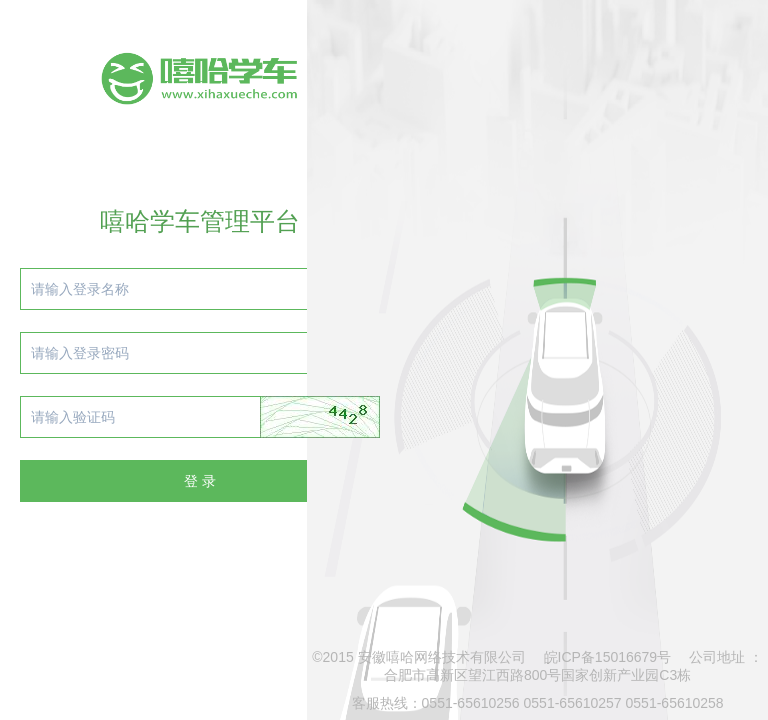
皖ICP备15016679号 (608, 657)
